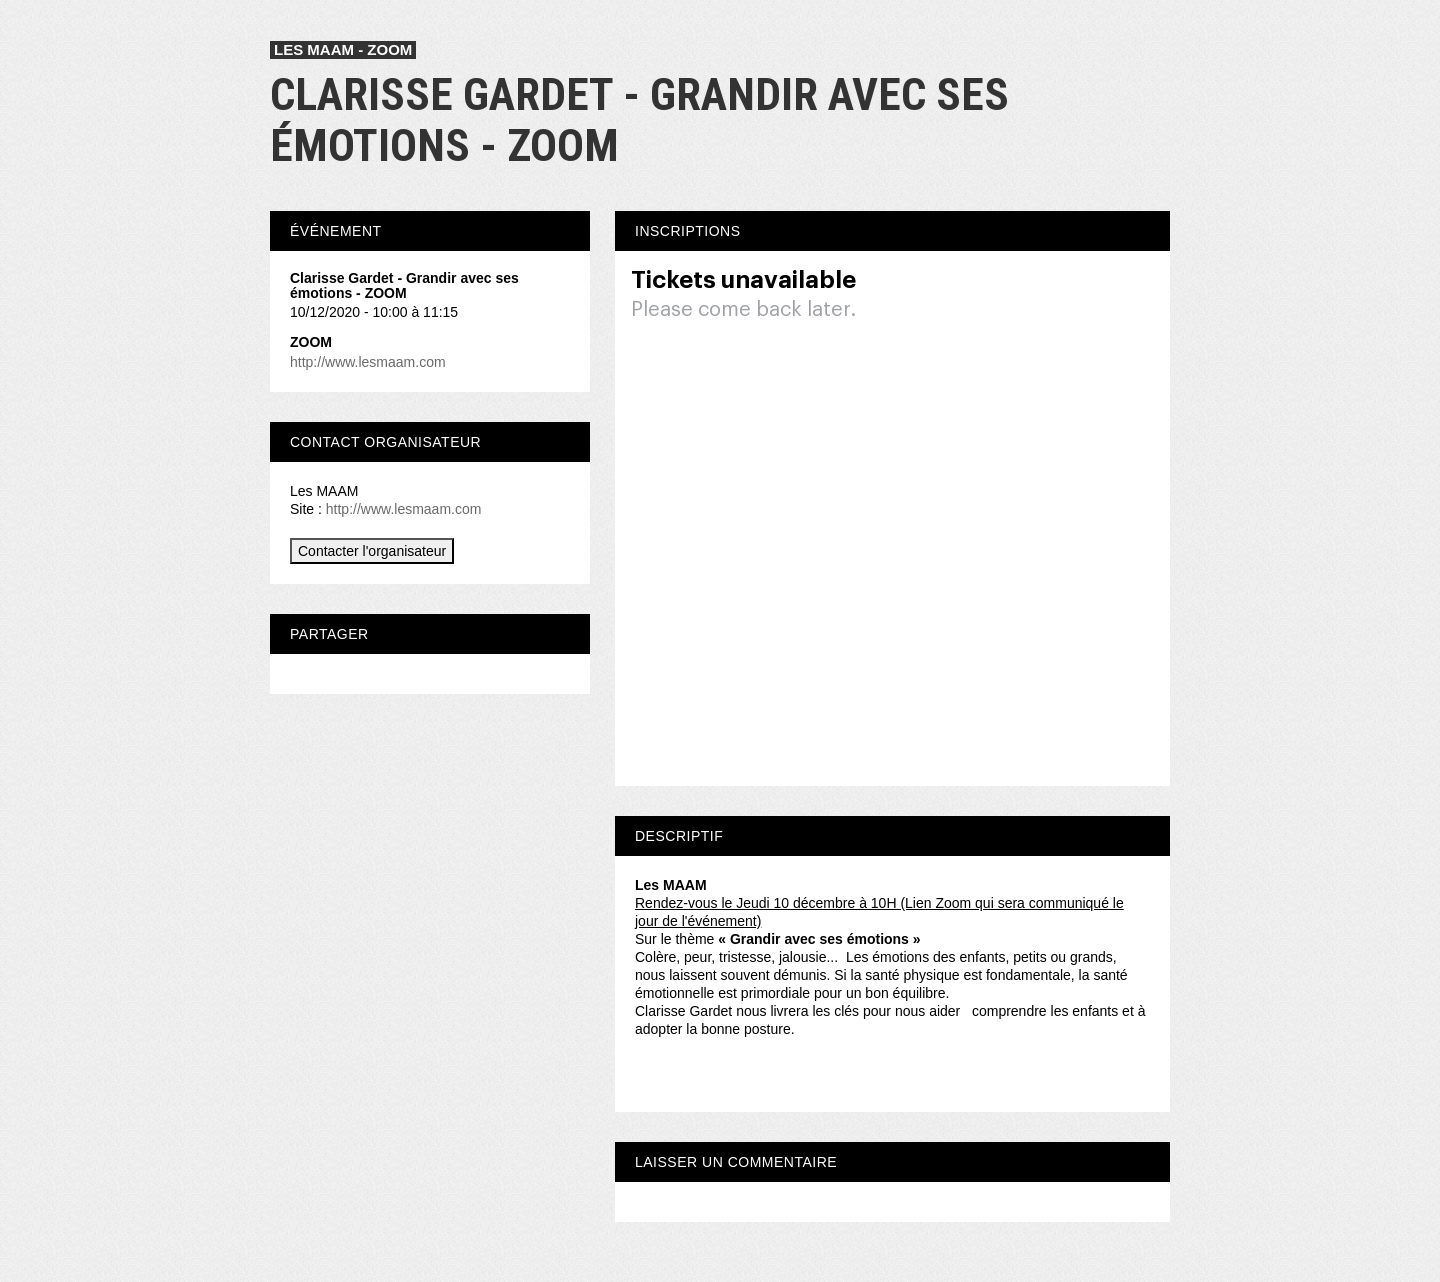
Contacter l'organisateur (372, 551)
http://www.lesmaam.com (368, 362)
